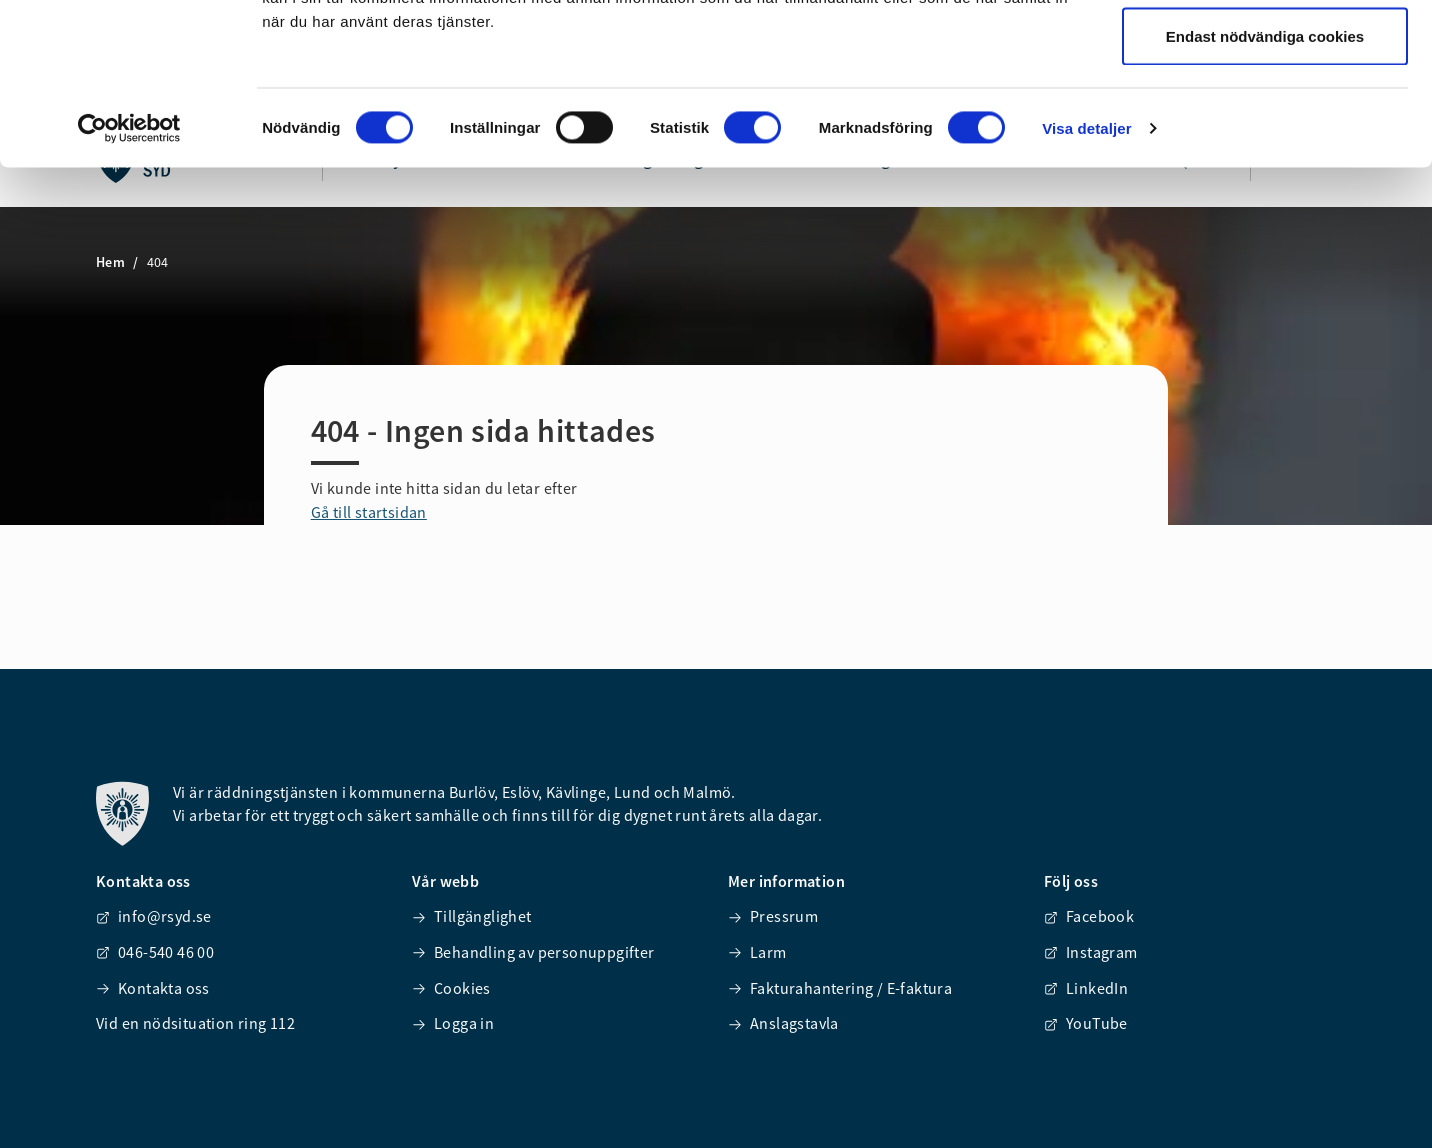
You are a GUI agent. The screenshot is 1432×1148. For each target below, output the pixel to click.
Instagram (1091, 952)
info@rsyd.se (154, 916)
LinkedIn (1086, 988)
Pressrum (773, 916)
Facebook (1089, 916)
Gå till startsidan (369, 512)
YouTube (1086, 1023)
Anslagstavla (783, 1023)
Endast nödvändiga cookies (1265, 183)
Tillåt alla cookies (1265, 52)
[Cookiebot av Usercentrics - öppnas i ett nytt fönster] (129, 276)
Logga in (453, 1023)
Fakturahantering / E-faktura (840, 988)
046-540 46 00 (155, 952)
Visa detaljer (1086, 275)
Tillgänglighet (472, 916)
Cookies (451, 988)
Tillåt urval (1265, 118)
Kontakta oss (153, 988)
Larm (757, 952)
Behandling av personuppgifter (533, 952)
